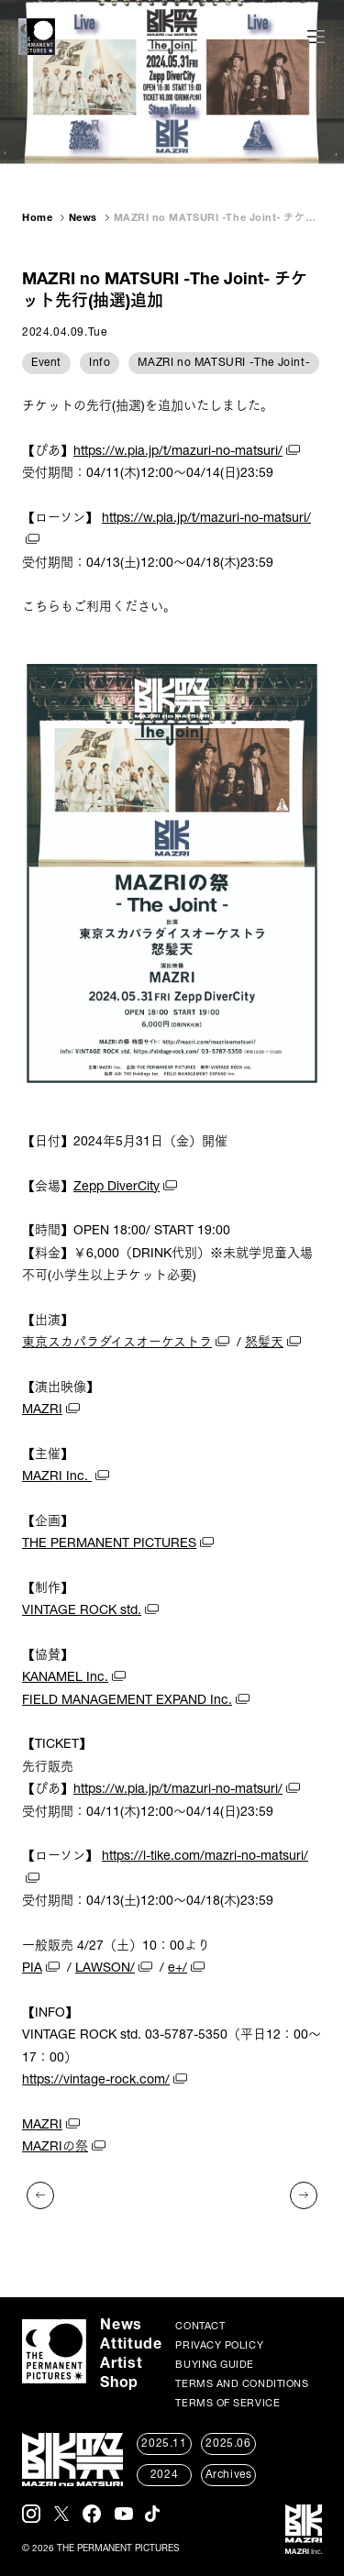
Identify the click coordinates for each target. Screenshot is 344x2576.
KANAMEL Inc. (65, 1678)
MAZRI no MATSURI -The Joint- (224, 363)
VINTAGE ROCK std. (81, 1611)
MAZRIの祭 (55, 2147)
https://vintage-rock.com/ (96, 2080)
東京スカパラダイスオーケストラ (117, 1343)
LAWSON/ (105, 1968)
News (83, 219)
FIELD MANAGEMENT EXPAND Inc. (127, 1701)
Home (37, 219)
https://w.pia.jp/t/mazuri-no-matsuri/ (178, 452)
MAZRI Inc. (57, 1477)
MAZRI (42, 1410)
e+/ (177, 1968)
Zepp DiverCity (116, 1187)
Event (46, 363)
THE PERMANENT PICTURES (109, 1544)
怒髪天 (264, 1343)
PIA (32, 1968)
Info (99, 363)
